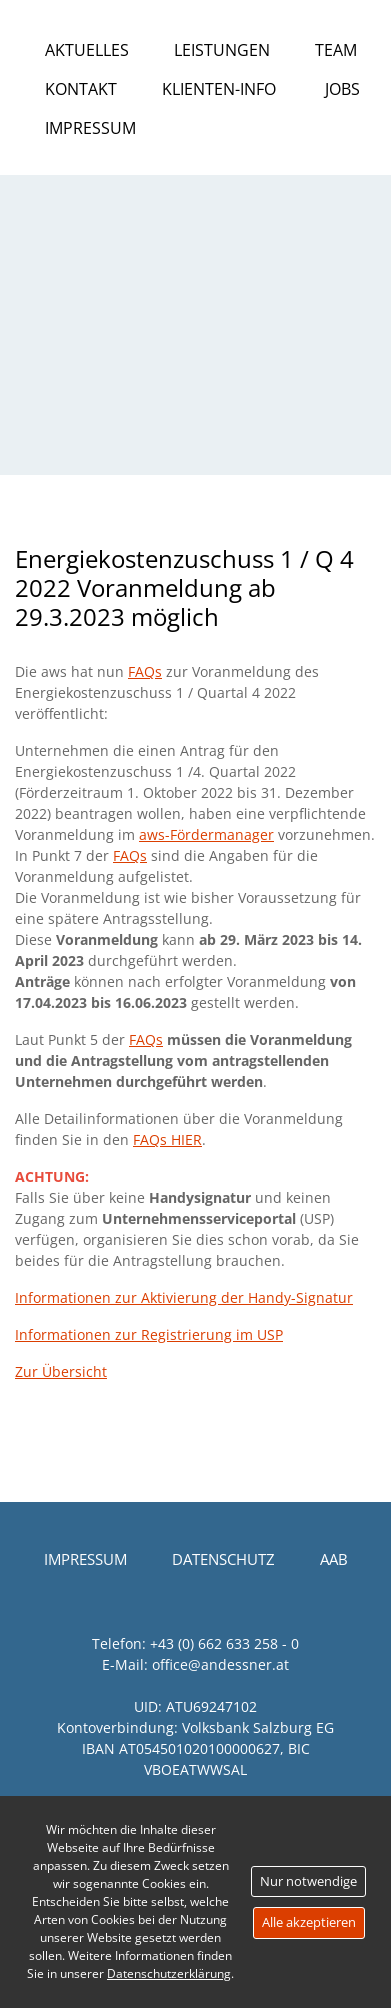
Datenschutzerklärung (169, 1973)
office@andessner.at (220, 1664)
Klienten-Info (219, 89)
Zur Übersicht (61, 1371)
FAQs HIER (167, 1139)
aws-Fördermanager (206, 834)
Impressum (90, 128)
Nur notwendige (308, 1881)
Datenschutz (223, 1559)
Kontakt (81, 89)
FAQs (145, 671)
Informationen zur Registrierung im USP (149, 1334)
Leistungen (222, 50)
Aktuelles (87, 50)
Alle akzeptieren (309, 1922)
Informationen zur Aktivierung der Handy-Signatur (184, 1297)
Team (336, 50)
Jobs (342, 89)
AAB (334, 1559)
